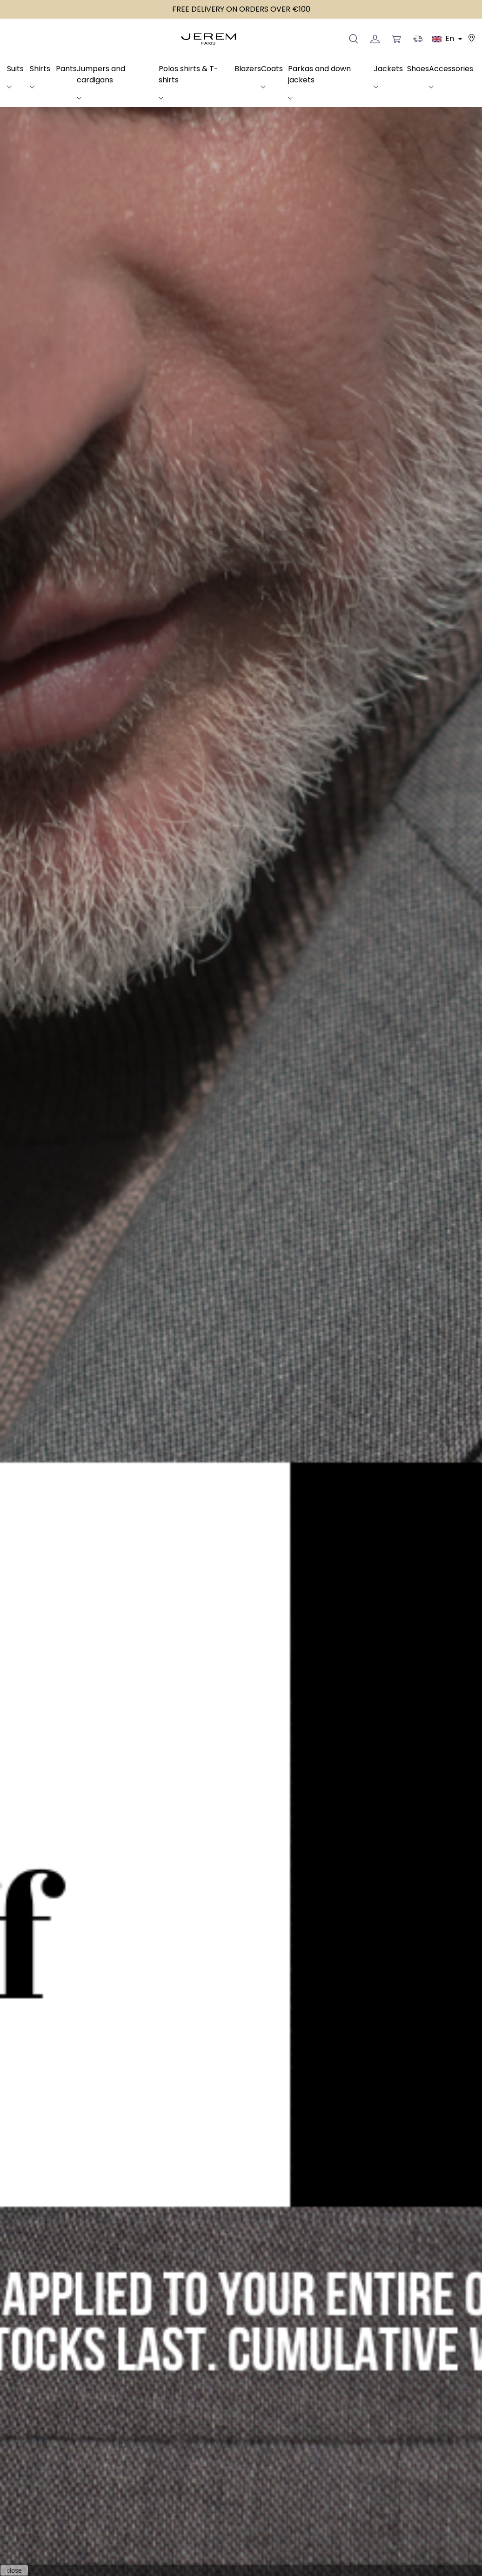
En (444, 38)
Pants (66, 68)
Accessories (451, 68)
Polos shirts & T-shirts (188, 74)
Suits (15, 68)
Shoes (418, 68)
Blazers (247, 68)
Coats (272, 68)
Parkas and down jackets (319, 74)
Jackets (388, 68)
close (14, 2570)
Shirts (40, 68)
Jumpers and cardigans (101, 74)
